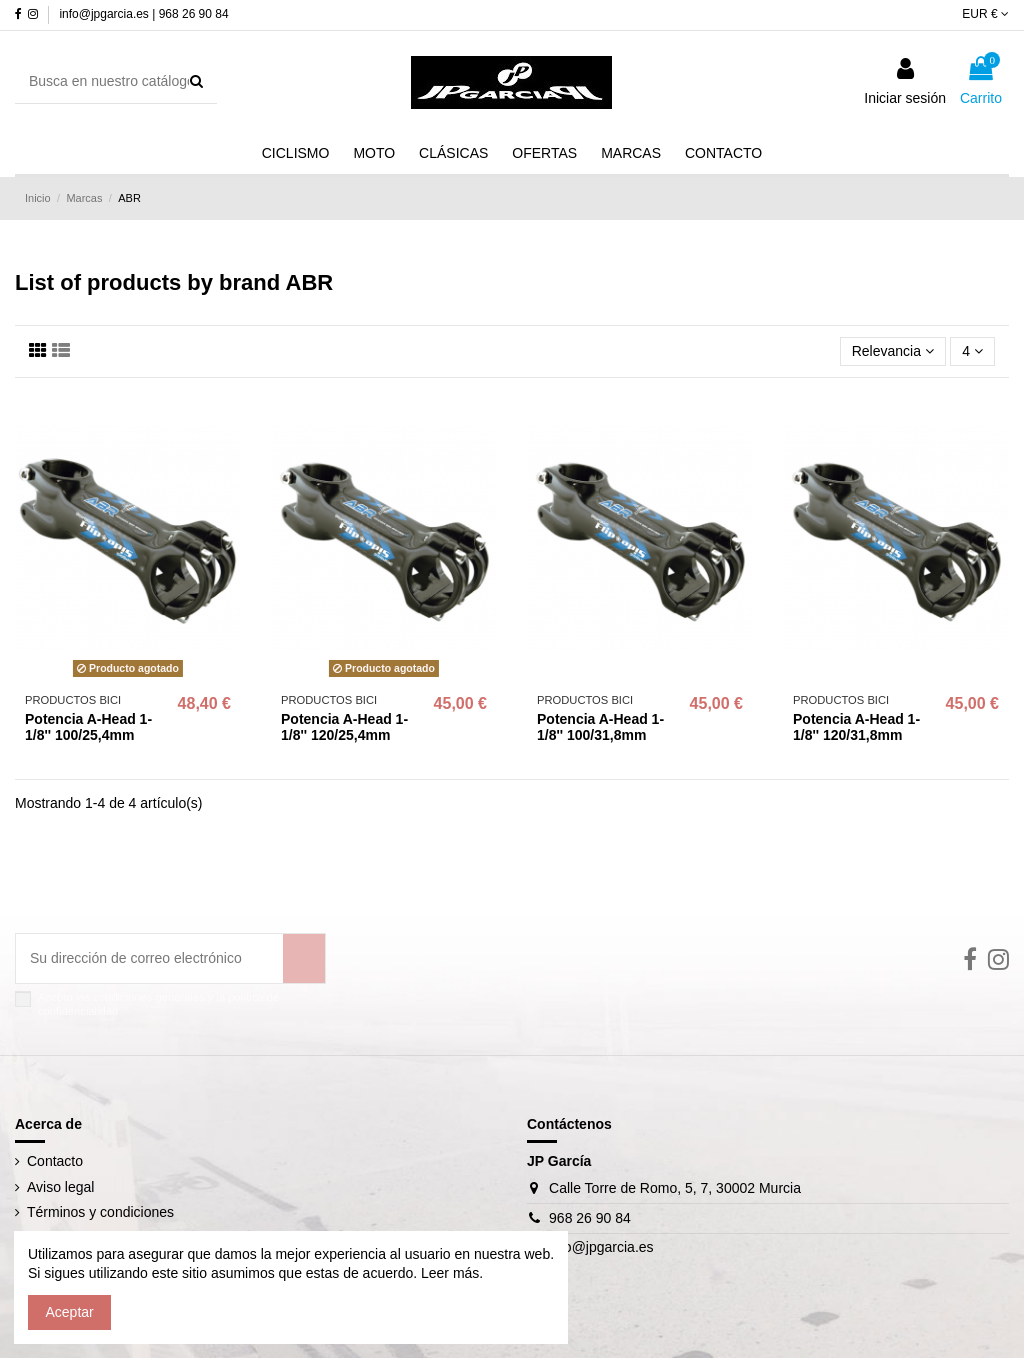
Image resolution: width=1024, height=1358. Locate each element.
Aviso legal (60, 1187)
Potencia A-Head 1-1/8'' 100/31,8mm (600, 727)
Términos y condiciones (100, 1212)
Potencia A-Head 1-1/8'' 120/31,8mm (856, 727)
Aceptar (70, 1312)
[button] (631, 154)
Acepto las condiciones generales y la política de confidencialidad (158, 1003)
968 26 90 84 (590, 1218)
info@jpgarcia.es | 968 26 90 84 (143, 14)
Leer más (448, 1273)
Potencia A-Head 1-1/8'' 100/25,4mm (88, 727)
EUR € (985, 14)
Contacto (55, 1161)
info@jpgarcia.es (601, 1247)
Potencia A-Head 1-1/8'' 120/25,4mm (344, 727)
